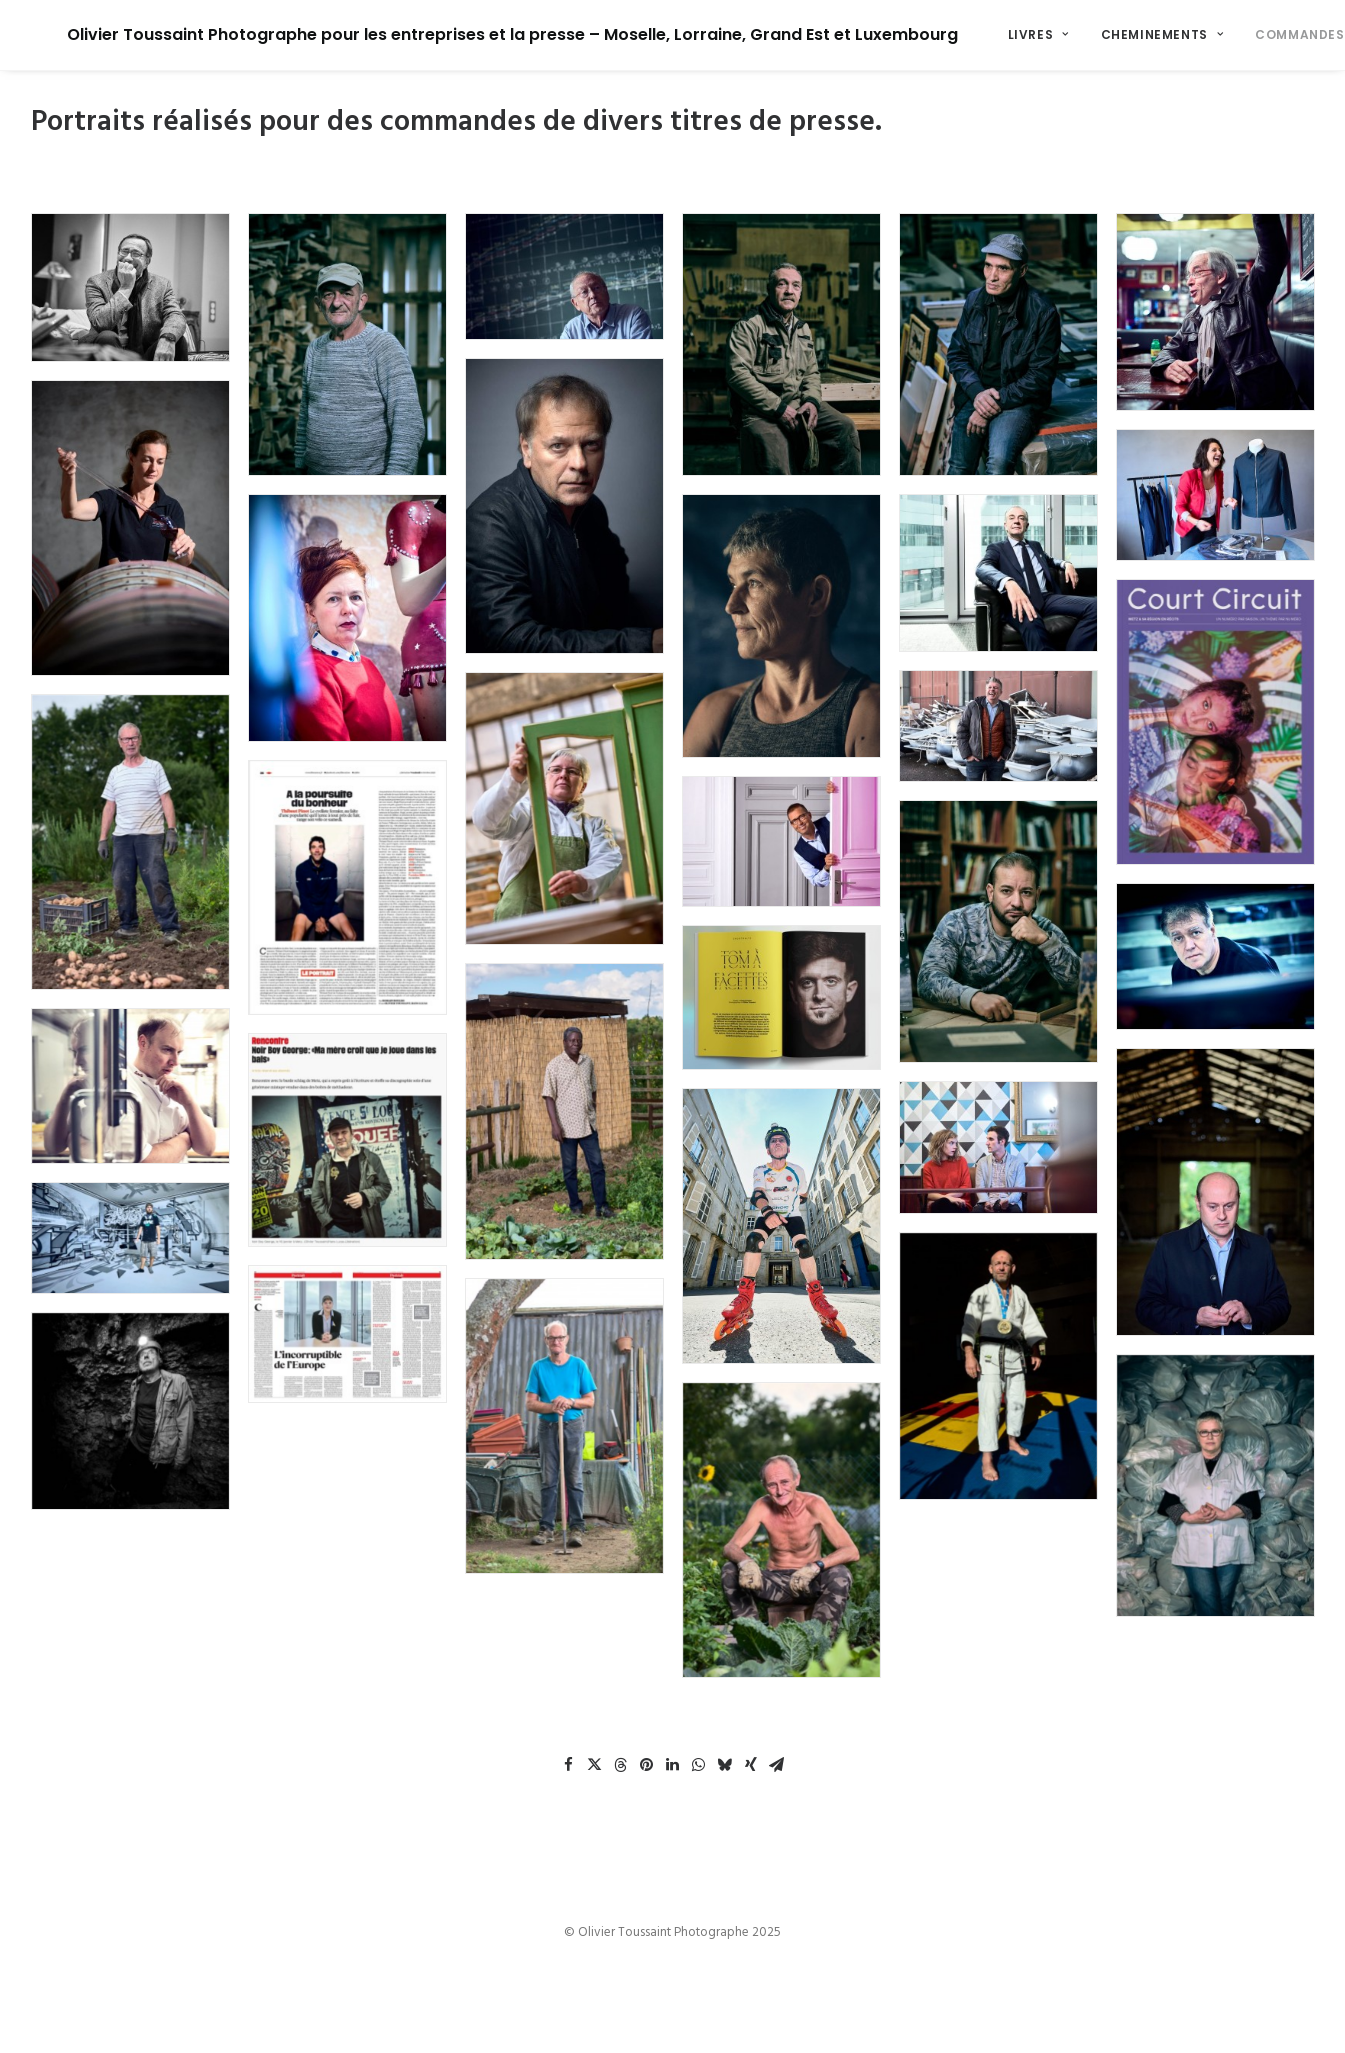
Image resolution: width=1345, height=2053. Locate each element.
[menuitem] (966, 35)
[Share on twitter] (595, 1765)
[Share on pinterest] (647, 1765)
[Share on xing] (751, 1765)
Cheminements (1090, 34)
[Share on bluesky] (725, 1765)
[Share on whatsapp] (699, 1765)
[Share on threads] (621, 1765)
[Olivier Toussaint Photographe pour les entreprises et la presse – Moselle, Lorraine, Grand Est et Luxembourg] (476, 35)
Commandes (1235, 34)
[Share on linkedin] (673, 1765)
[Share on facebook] (569, 1765)
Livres (966, 34)
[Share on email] (777, 1765)
